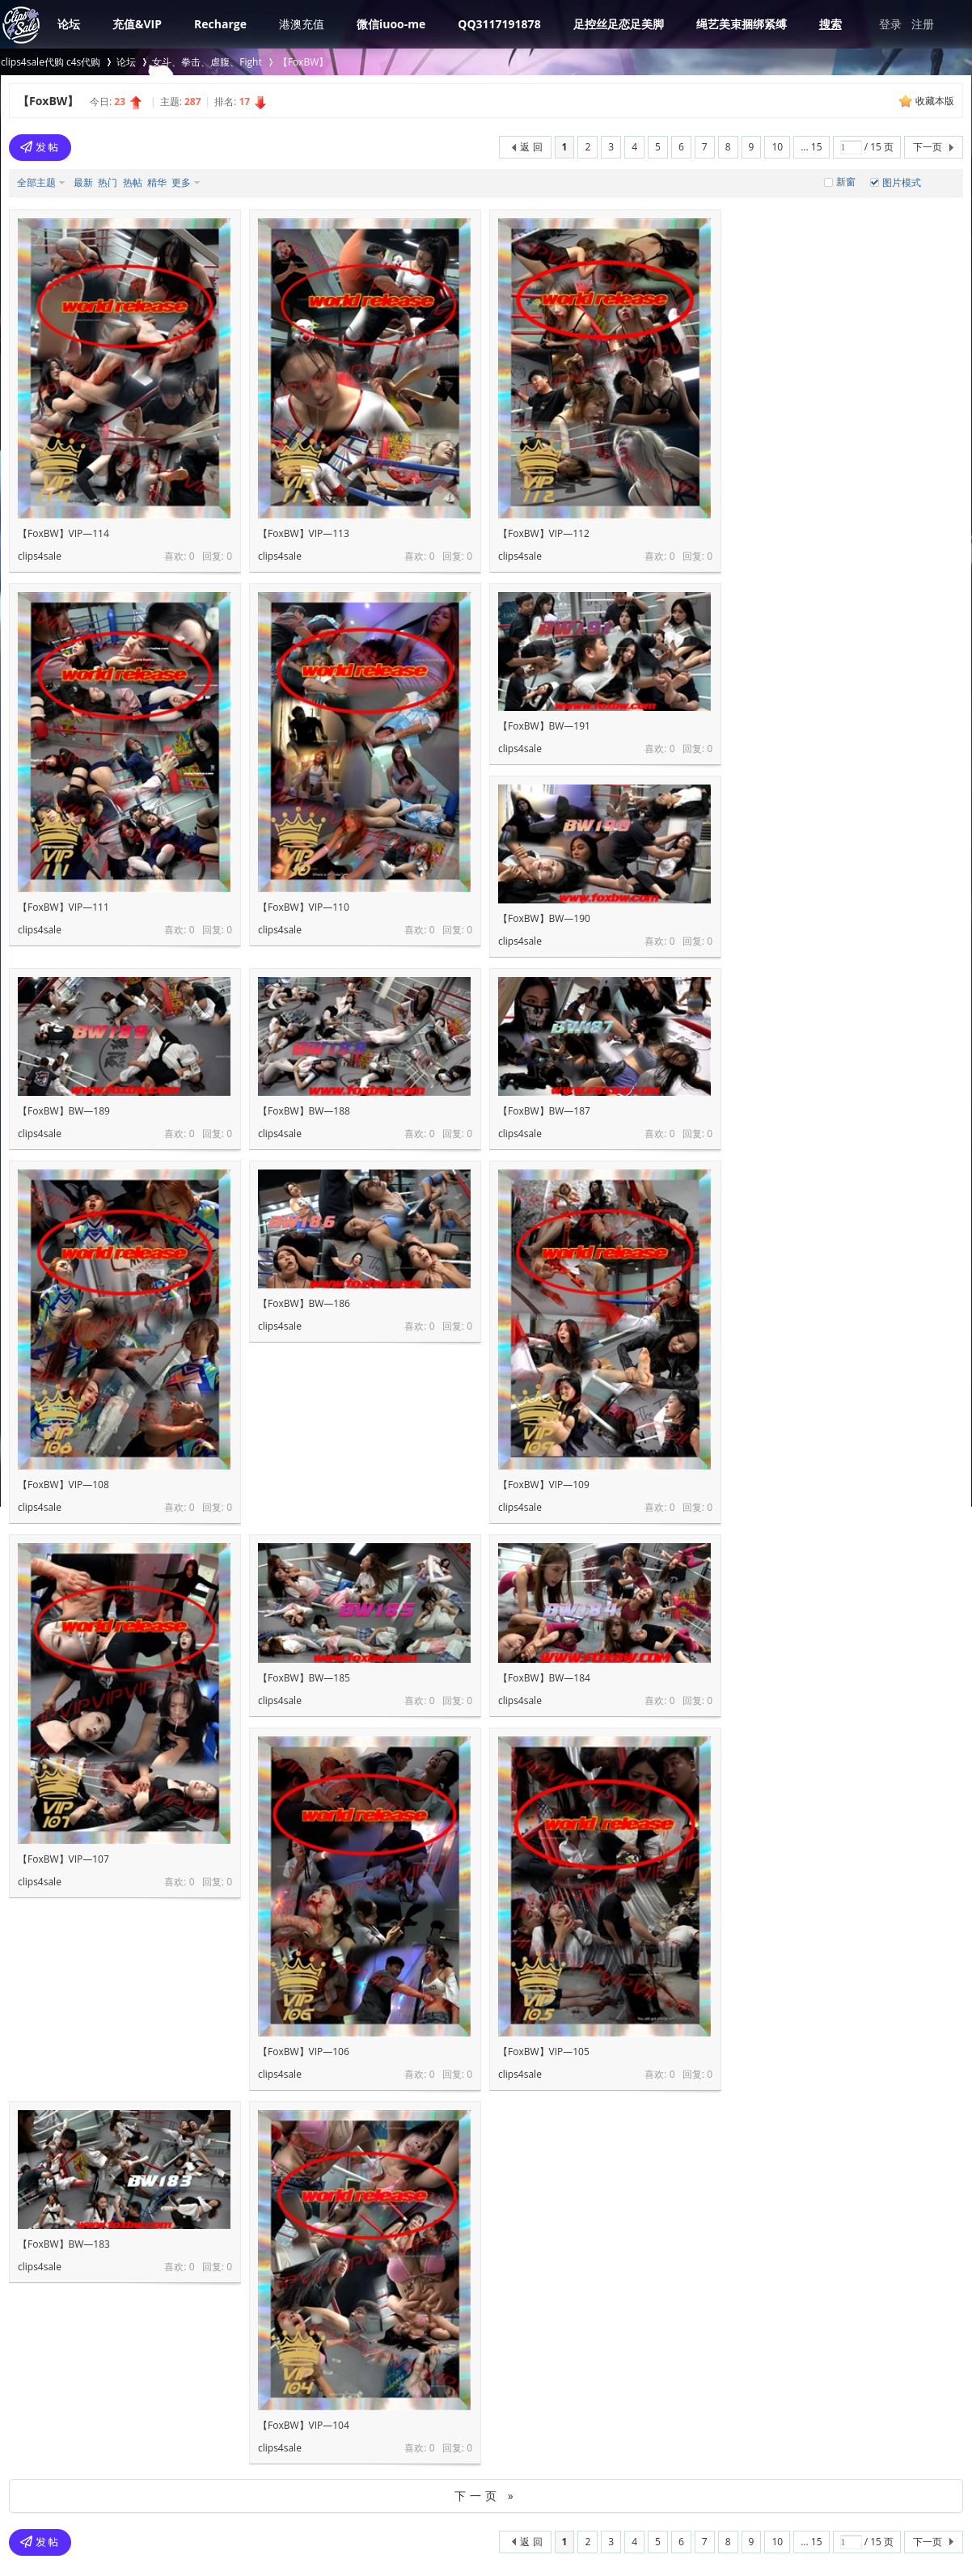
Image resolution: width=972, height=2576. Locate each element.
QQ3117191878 (499, 24)
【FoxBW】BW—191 (544, 726)
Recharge (220, 24)
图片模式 (901, 182)
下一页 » (486, 2495)
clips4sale (39, 556)
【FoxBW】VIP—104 (303, 2425)
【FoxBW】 (303, 62)
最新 (83, 182)
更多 (181, 182)
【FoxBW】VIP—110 (303, 907)
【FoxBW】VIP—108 (63, 1484)
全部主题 (36, 182)
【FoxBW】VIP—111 (63, 907)
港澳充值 (301, 24)
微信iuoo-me (391, 24)
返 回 (531, 147)
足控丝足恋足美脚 (618, 24)
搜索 (830, 24)
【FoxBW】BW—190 (544, 918)
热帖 (132, 182)
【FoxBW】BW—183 (64, 2244)
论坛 (68, 24)
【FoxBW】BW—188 (304, 1111)
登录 (890, 24)
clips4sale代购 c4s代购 (50, 62)
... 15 (811, 147)
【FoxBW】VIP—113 (303, 533)
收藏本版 (934, 101)
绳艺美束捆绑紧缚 (741, 24)
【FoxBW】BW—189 (64, 1111)
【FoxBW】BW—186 (304, 1303)
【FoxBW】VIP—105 (544, 2051)
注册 (922, 24)
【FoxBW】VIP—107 (63, 1859)
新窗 (846, 182)
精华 (157, 182)
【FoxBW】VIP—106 (303, 2051)
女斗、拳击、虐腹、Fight (206, 62)
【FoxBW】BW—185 (304, 1678)
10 (777, 147)
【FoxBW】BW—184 (544, 1678)
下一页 (927, 147)
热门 (107, 182)
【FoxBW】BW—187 (544, 1111)
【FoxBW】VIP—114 (63, 533)
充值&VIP (137, 24)
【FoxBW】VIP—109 (544, 1484)
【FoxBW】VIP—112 (544, 533)
